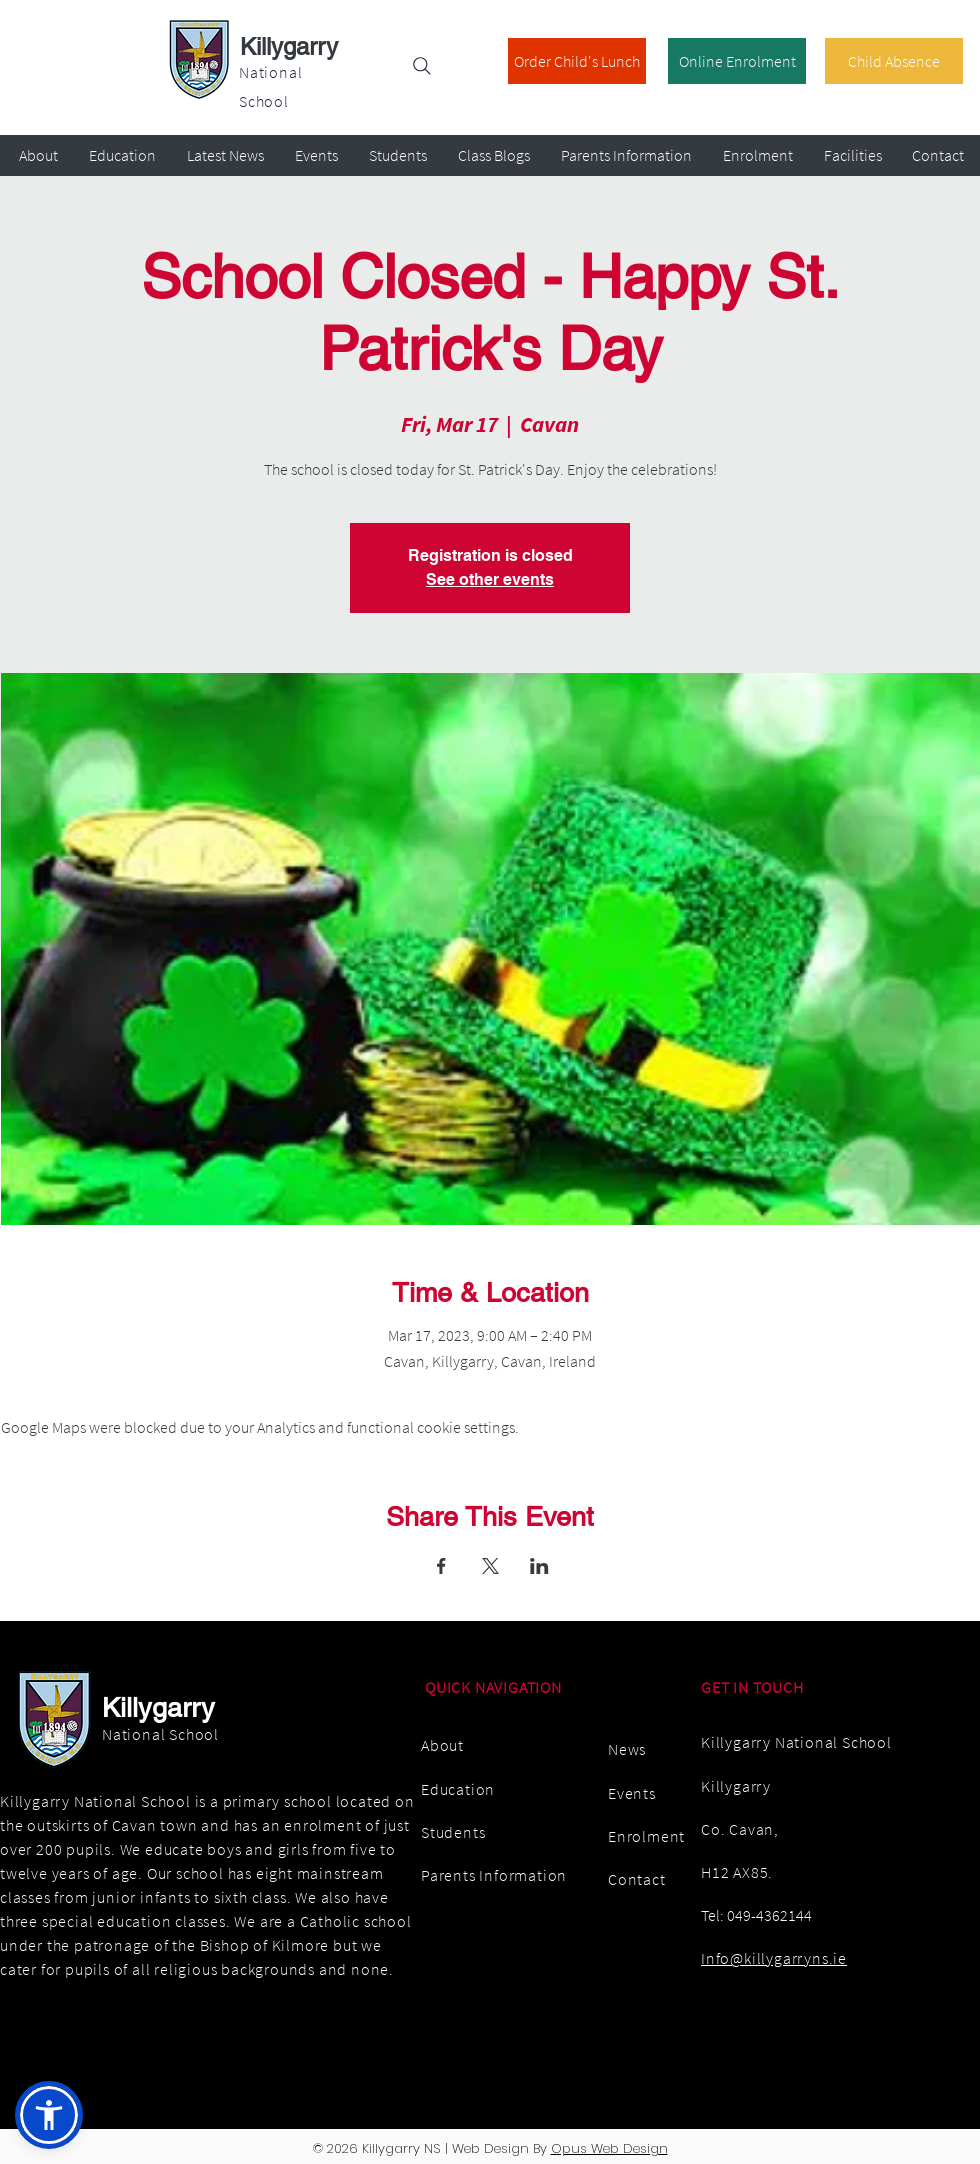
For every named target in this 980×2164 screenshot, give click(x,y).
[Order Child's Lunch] (577, 61)
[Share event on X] (490, 1566)
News (627, 1749)
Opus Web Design (609, 2148)
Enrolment (646, 1836)
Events (632, 1793)
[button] (49, 2115)
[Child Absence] (894, 61)
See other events (490, 579)
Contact (637, 1879)
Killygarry (289, 46)
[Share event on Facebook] (441, 1566)
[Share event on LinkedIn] (539, 1566)
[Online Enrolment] (737, 61)
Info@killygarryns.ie (774, 1958)
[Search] (422, 66)
